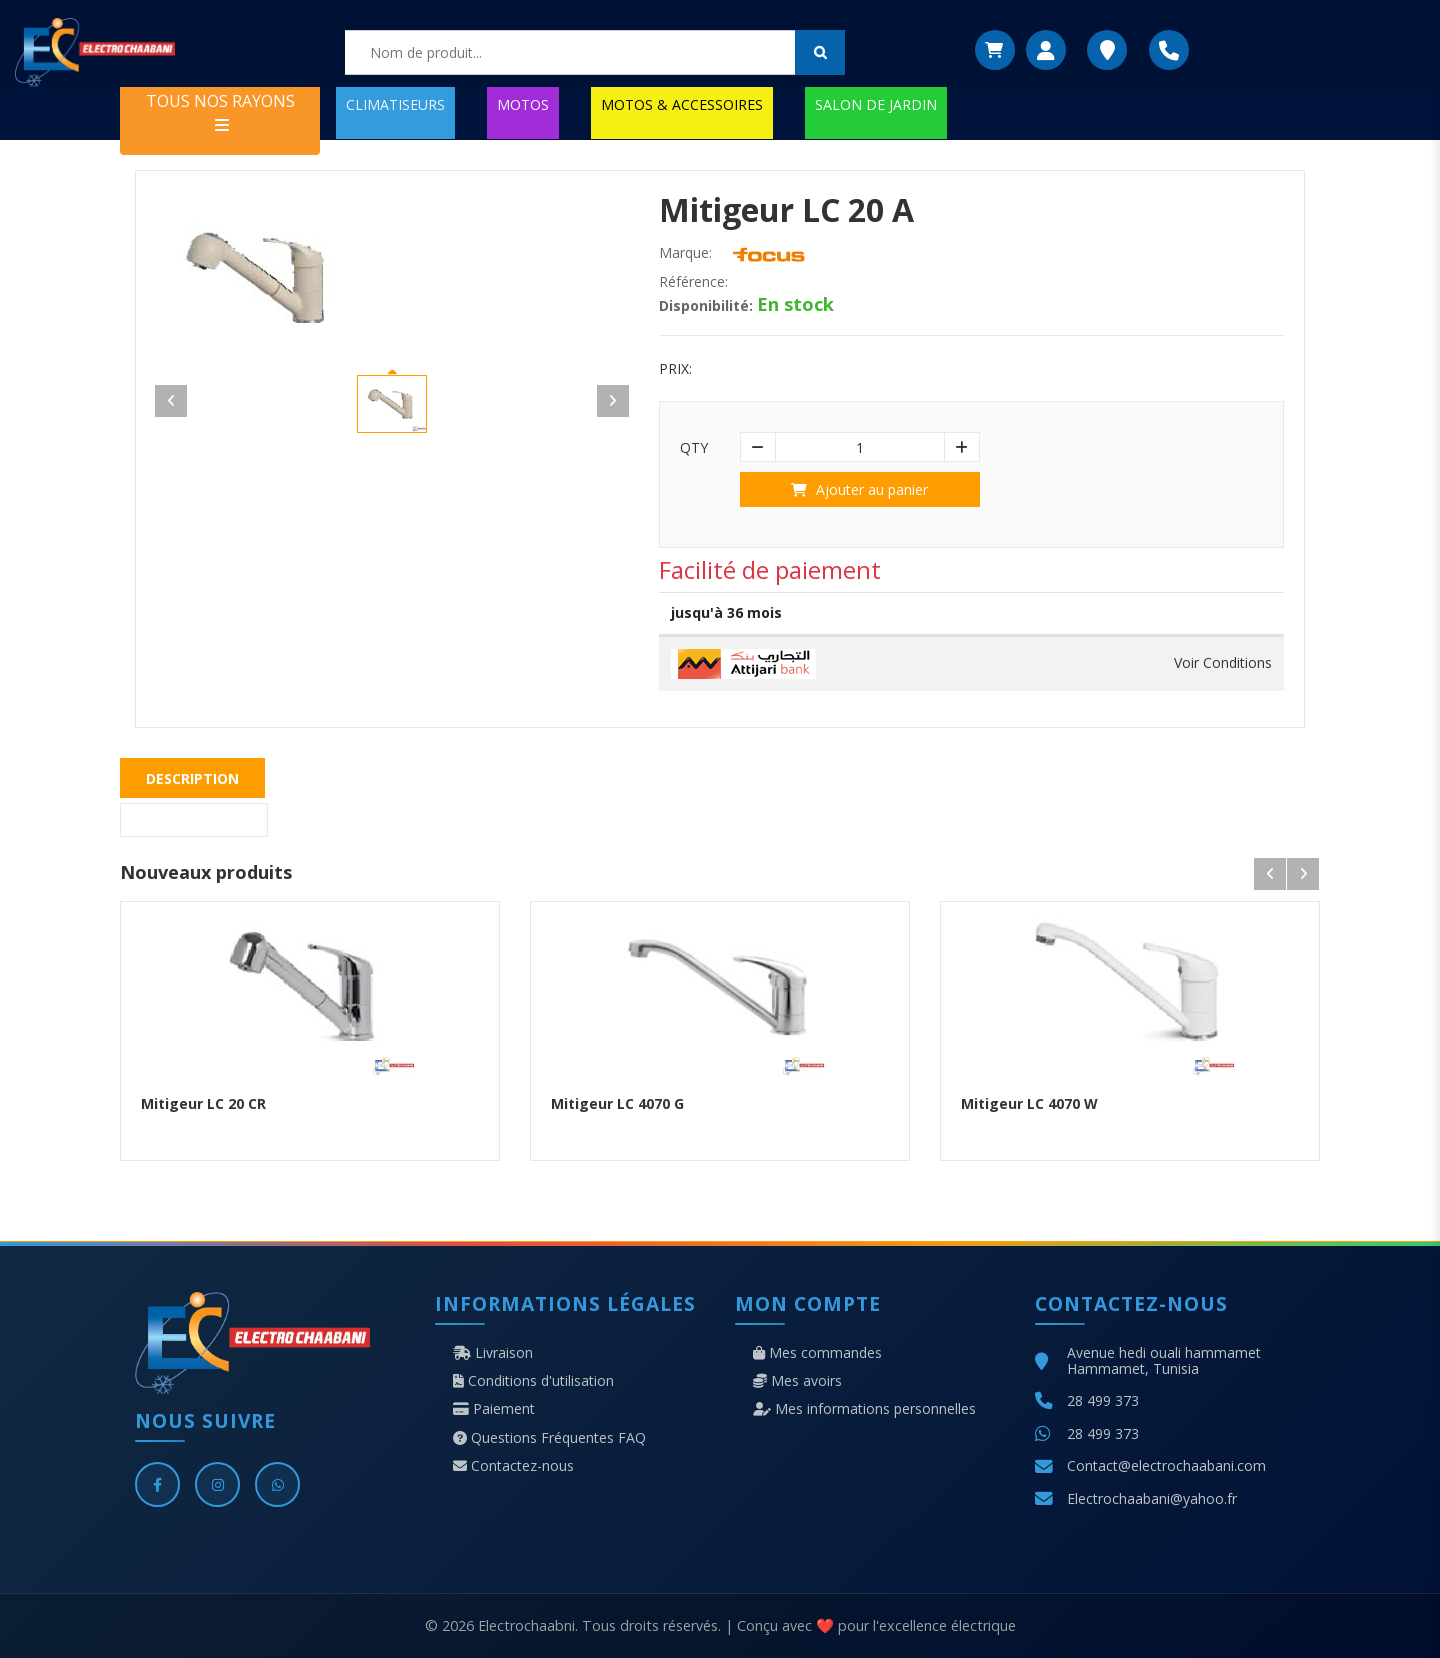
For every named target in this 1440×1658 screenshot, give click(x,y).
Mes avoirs (797, 1381)
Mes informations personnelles (864, 1409)
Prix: (675, 369)
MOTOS (523, 104)
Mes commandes (817, 1353)
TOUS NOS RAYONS (220, 111)
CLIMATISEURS (395, 104)
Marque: (685, 253)
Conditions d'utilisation (533, 1381)
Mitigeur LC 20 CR (203, 1103)
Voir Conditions (1223, 663)
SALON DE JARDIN (876, 104)
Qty (694, 448)
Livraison (493, 1353)
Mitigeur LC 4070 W (1029, 1103)
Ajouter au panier (859, 489)
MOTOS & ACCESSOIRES (682, 104)
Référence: (693, 282)
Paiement (494, 1409)
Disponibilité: (706, 306)
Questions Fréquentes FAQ (549, 1438)
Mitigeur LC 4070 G (617, 1103)
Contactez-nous (513, 1466)
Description (192, 778)
